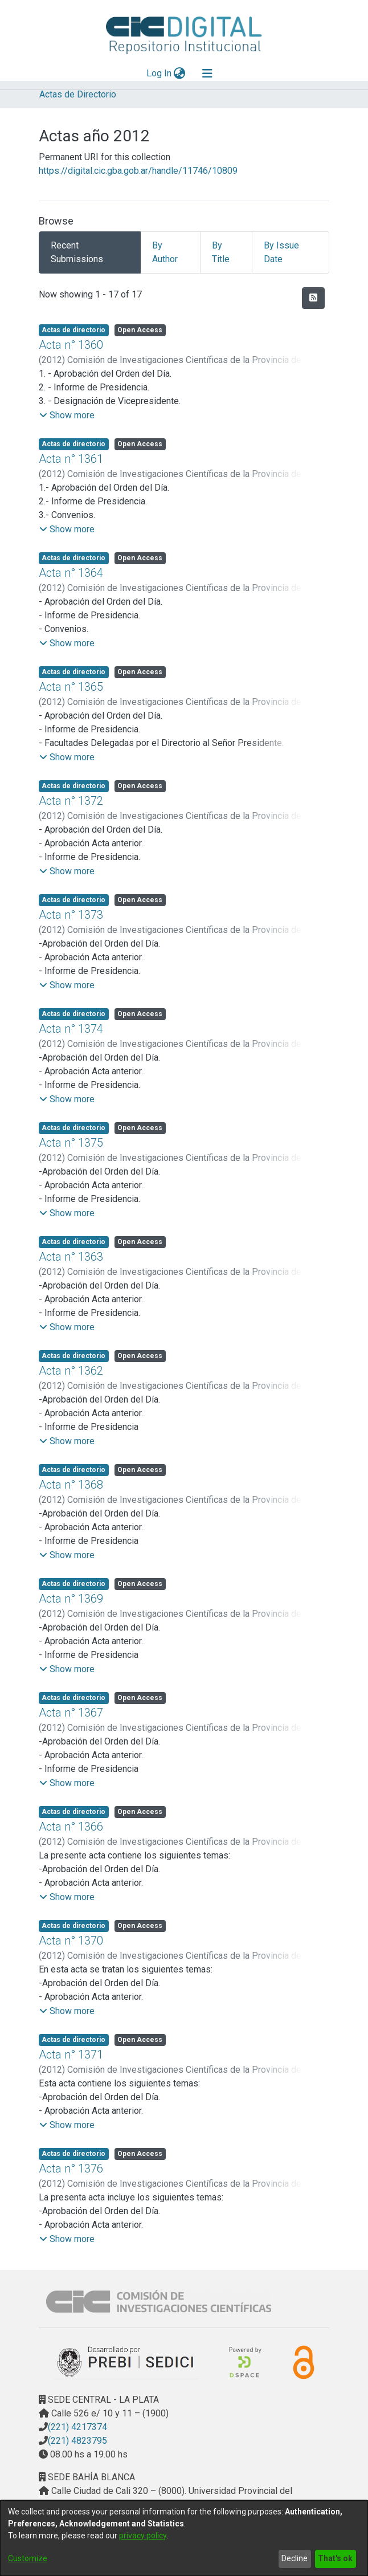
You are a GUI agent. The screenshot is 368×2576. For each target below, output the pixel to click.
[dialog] (184, 2538)
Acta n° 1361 (71, 459)
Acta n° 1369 (71, 1598)
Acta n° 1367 (71, 1712)
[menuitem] (180, 73)
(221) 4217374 (77, 2427)
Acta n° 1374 (71, 1029)
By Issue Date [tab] (281, 252)
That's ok (335, 2558)
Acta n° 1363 (71, 1256)
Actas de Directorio (77, 94)
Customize (27, 2558)
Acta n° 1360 (71, 345)
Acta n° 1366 (71, 1826)
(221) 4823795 (77, 2440)
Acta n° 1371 (71, 2054)
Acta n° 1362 (71, 1370)
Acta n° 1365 (71, 687)
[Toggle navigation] (207, 73)
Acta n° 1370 (71, 1940)
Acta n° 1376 (71, 2168)
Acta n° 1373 (71, 915)
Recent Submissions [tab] (77, 252)
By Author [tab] (165, 252)
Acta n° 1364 (71, 573)
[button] (67, 415)
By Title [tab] (221, 252)
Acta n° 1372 (71, 801)
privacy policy (142, 2535)
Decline (294, 2558)
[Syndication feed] (313, 298)
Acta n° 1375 (71, 1143)
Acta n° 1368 (71, 1484)
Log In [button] (159, 73)
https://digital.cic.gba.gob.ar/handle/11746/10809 (138, 170)
